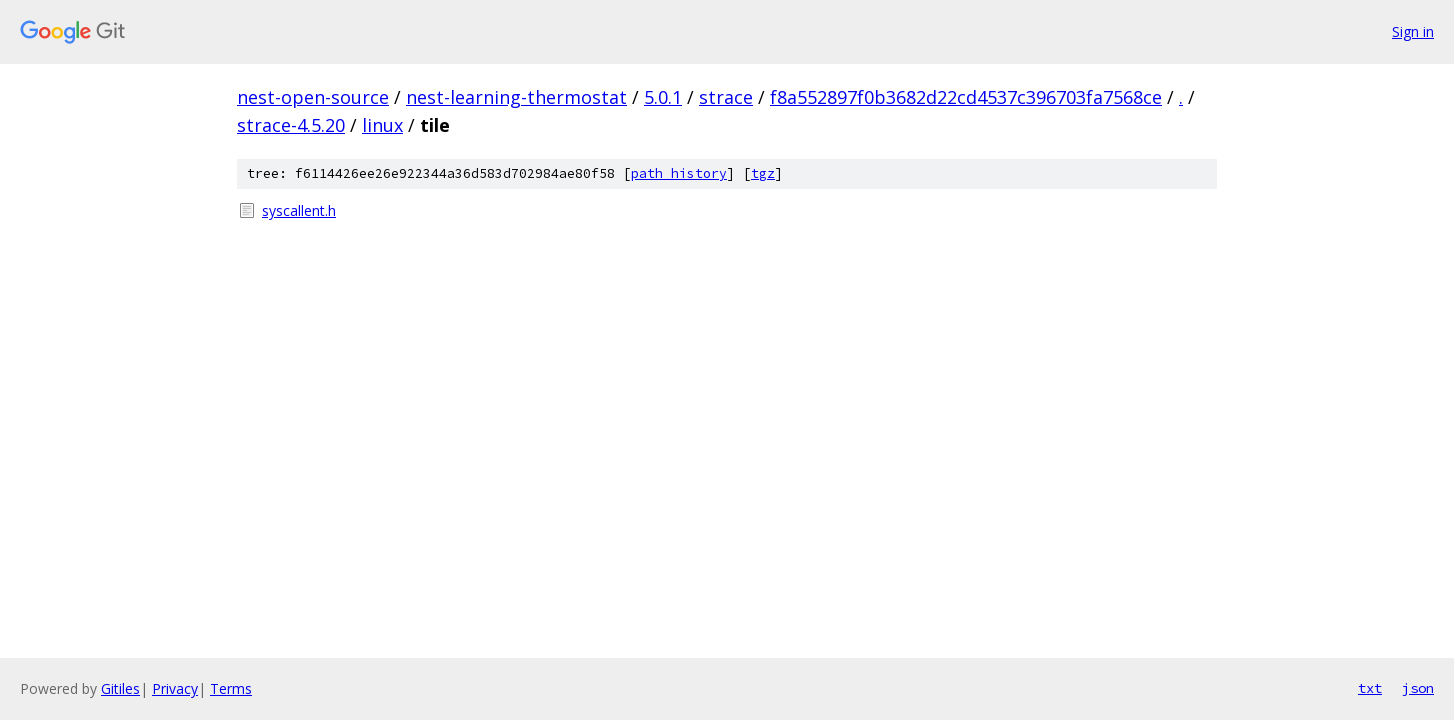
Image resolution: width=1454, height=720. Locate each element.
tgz (763, 173)
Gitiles (120, 688)
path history (679, 173)
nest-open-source (313, 97)
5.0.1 (663, 97)
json (1418, 688)
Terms (231, 688)
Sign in (1413, 31)
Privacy (175, 688)
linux (382, 125)
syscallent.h (299, 210)
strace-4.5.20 (291, 125)
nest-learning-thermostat (516, 97)
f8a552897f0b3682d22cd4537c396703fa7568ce (966, 97)
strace (726, 97)
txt (1370, 688)
